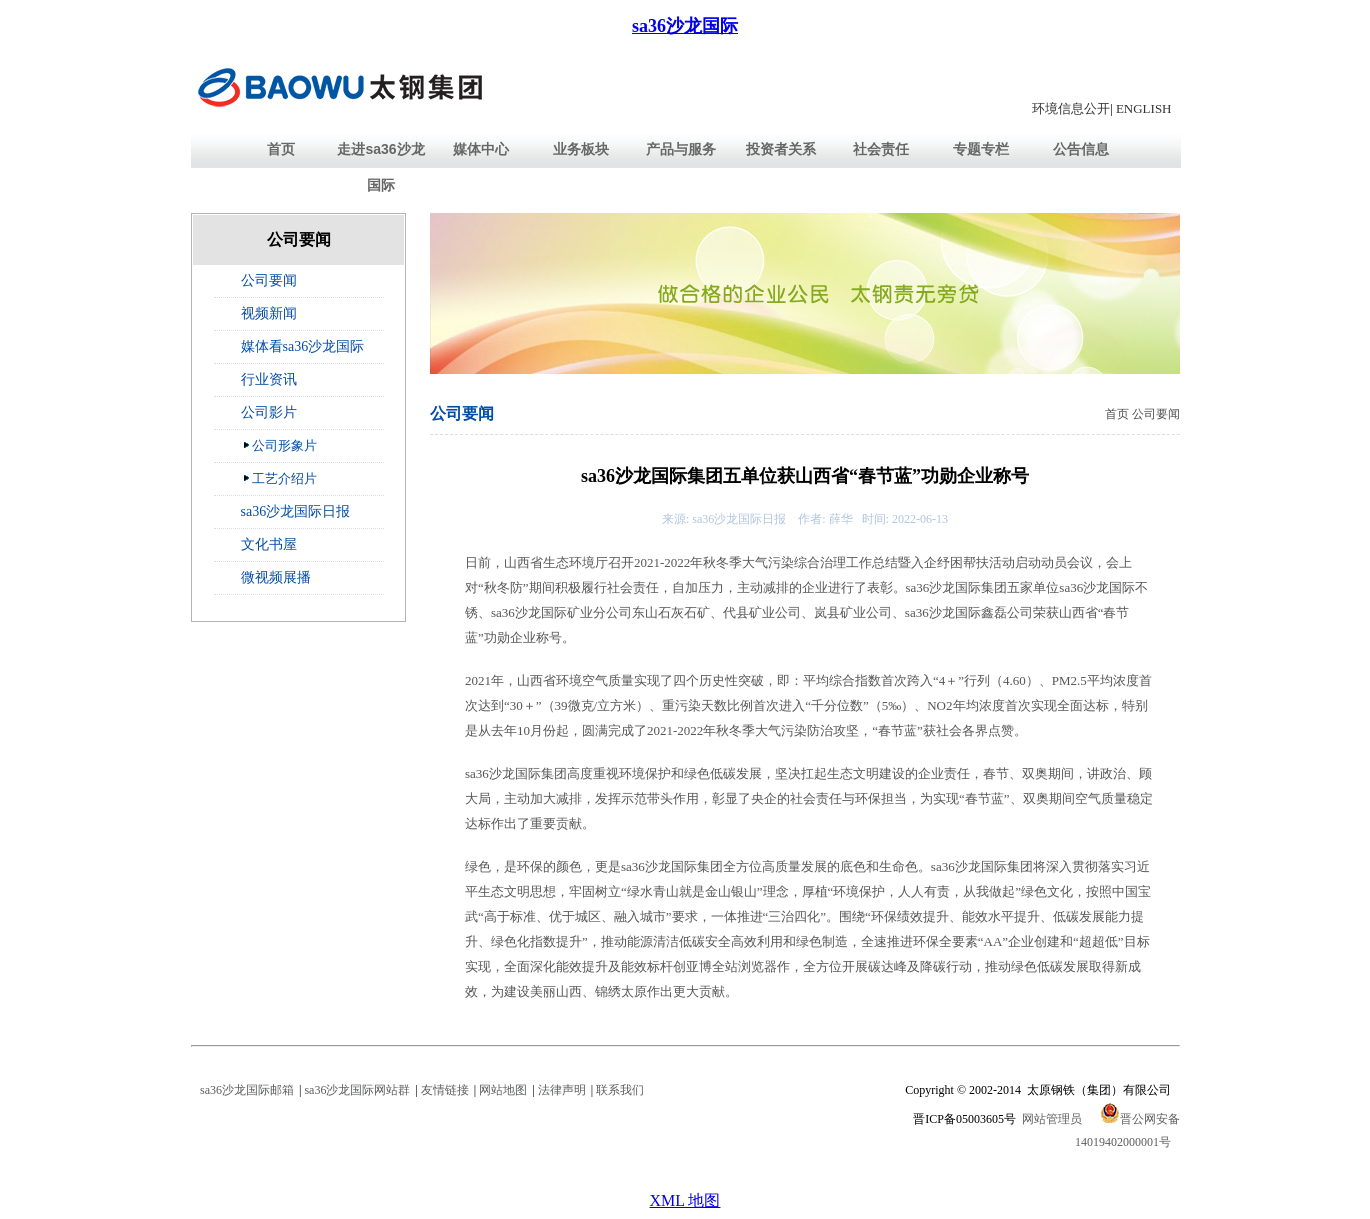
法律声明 (562, 1090)
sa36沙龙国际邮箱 (247, 1090)
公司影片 (269, 412)
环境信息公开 (1071, 108)
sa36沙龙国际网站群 (357, 1090)
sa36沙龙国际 (685, 26)
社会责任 (881, 149)
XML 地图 (685, 1200)
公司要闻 (269, 280)
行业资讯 (269, 379)
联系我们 (620, 1090)
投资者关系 (781, 149)
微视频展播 (276, 577)
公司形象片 (279, 445)
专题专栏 (981, 149)
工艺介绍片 (279, 478)
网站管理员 (1052, 1119)
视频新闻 (269, 313)
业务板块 (581, 149)
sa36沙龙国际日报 (296, 511)
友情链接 (445, 1090)
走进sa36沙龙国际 (380, 167)
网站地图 (503, 1090)
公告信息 (1081, 149)
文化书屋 (269, 544)
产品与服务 (681, 149)
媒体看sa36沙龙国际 (303, 346)
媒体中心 (481, 149)
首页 (281, 149)
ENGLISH (1144, 108)
